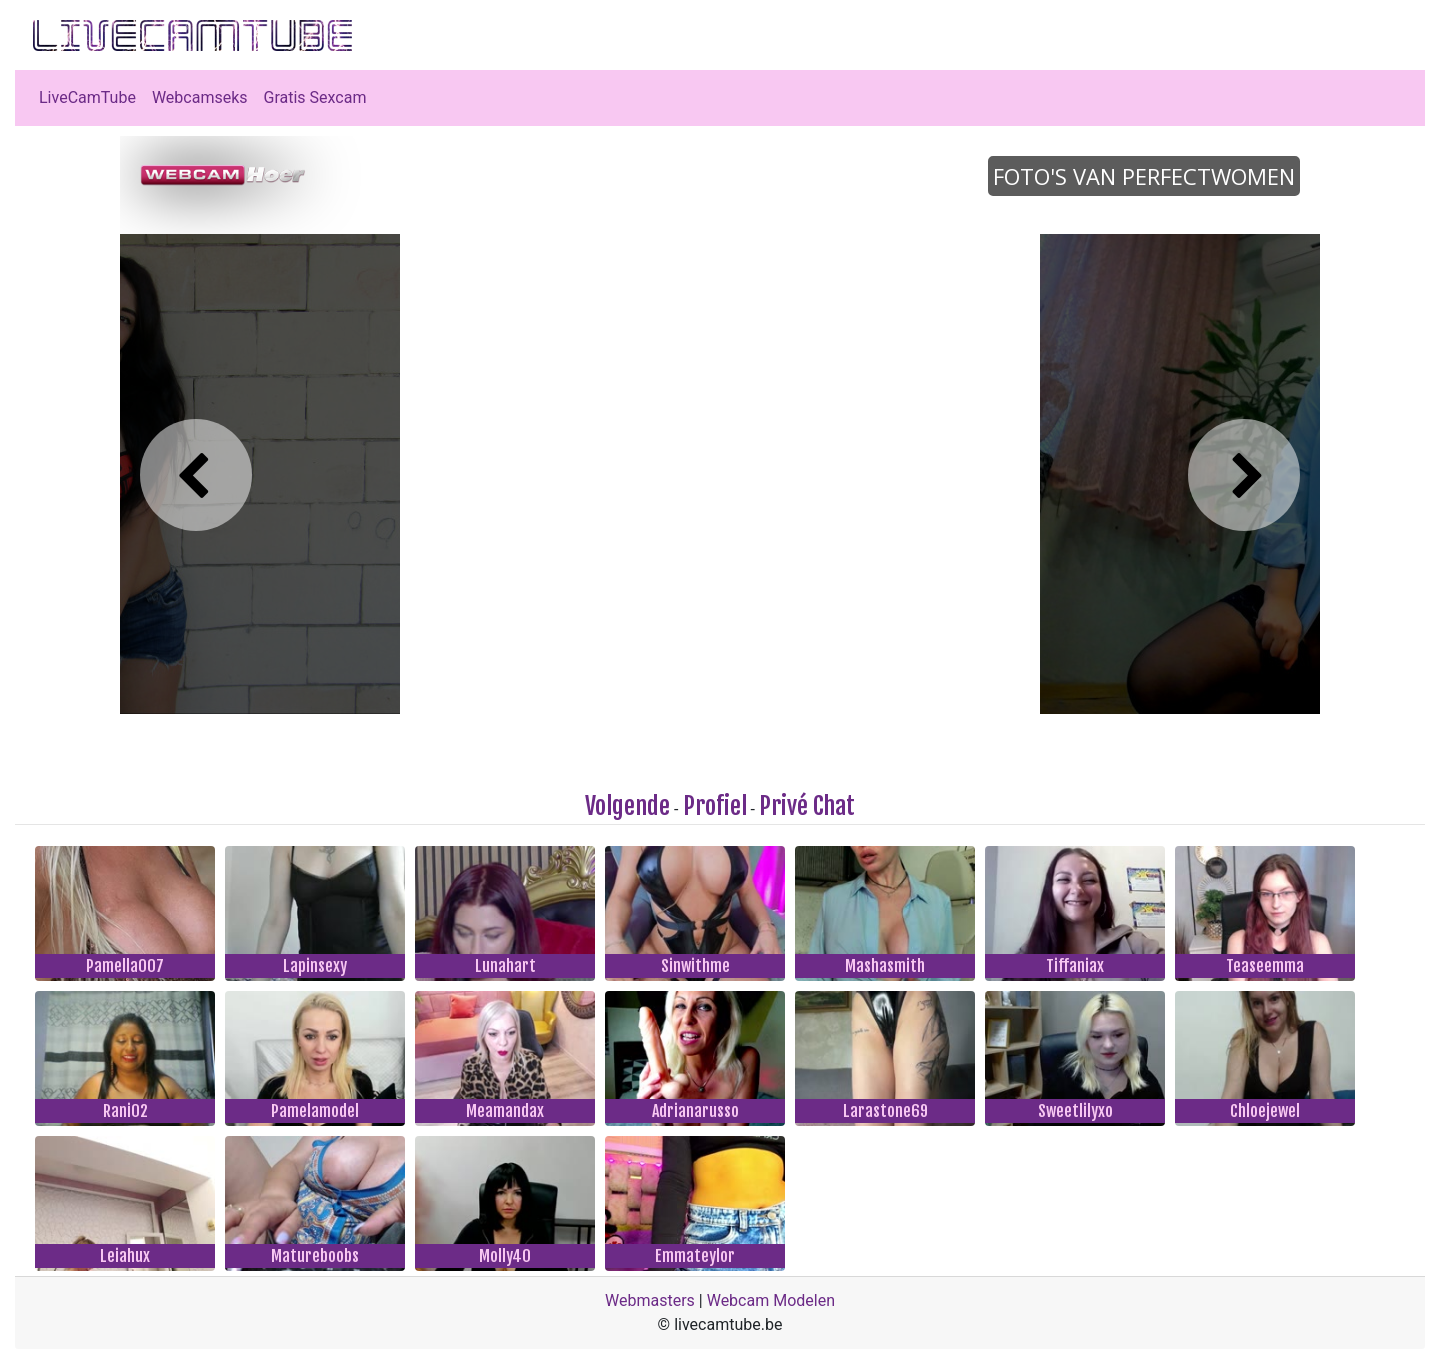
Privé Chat (807, 806)
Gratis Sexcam (315, 97)
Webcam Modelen (771, 1300)
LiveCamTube (87, 97)
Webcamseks (200, 97)
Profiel (715, 806)
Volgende (627, 806)
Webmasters (650, 1300)
